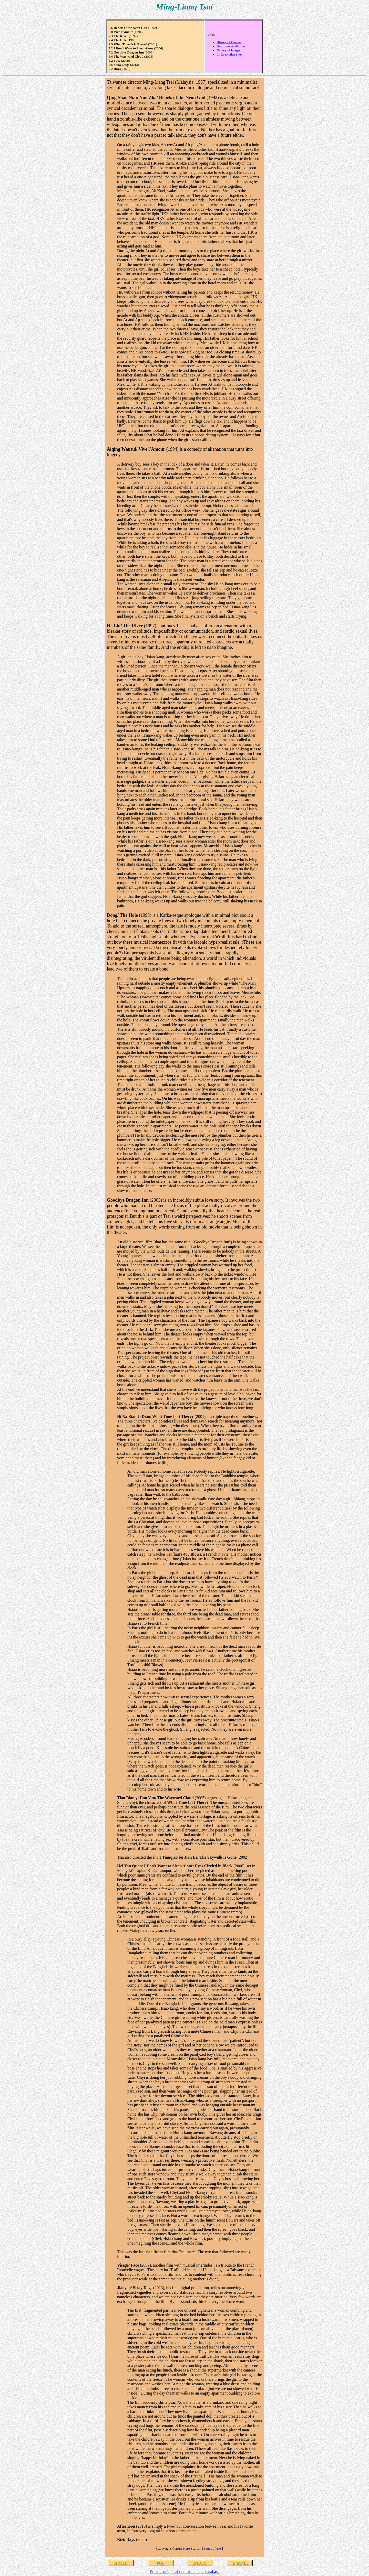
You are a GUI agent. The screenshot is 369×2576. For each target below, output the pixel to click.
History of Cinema (229, 42)
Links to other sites (229, 54)
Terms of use (212, 2548)
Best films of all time (231, 46)
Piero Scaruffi (192, 2548)
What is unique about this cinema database (185, 2571)
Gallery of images (228, 50)
